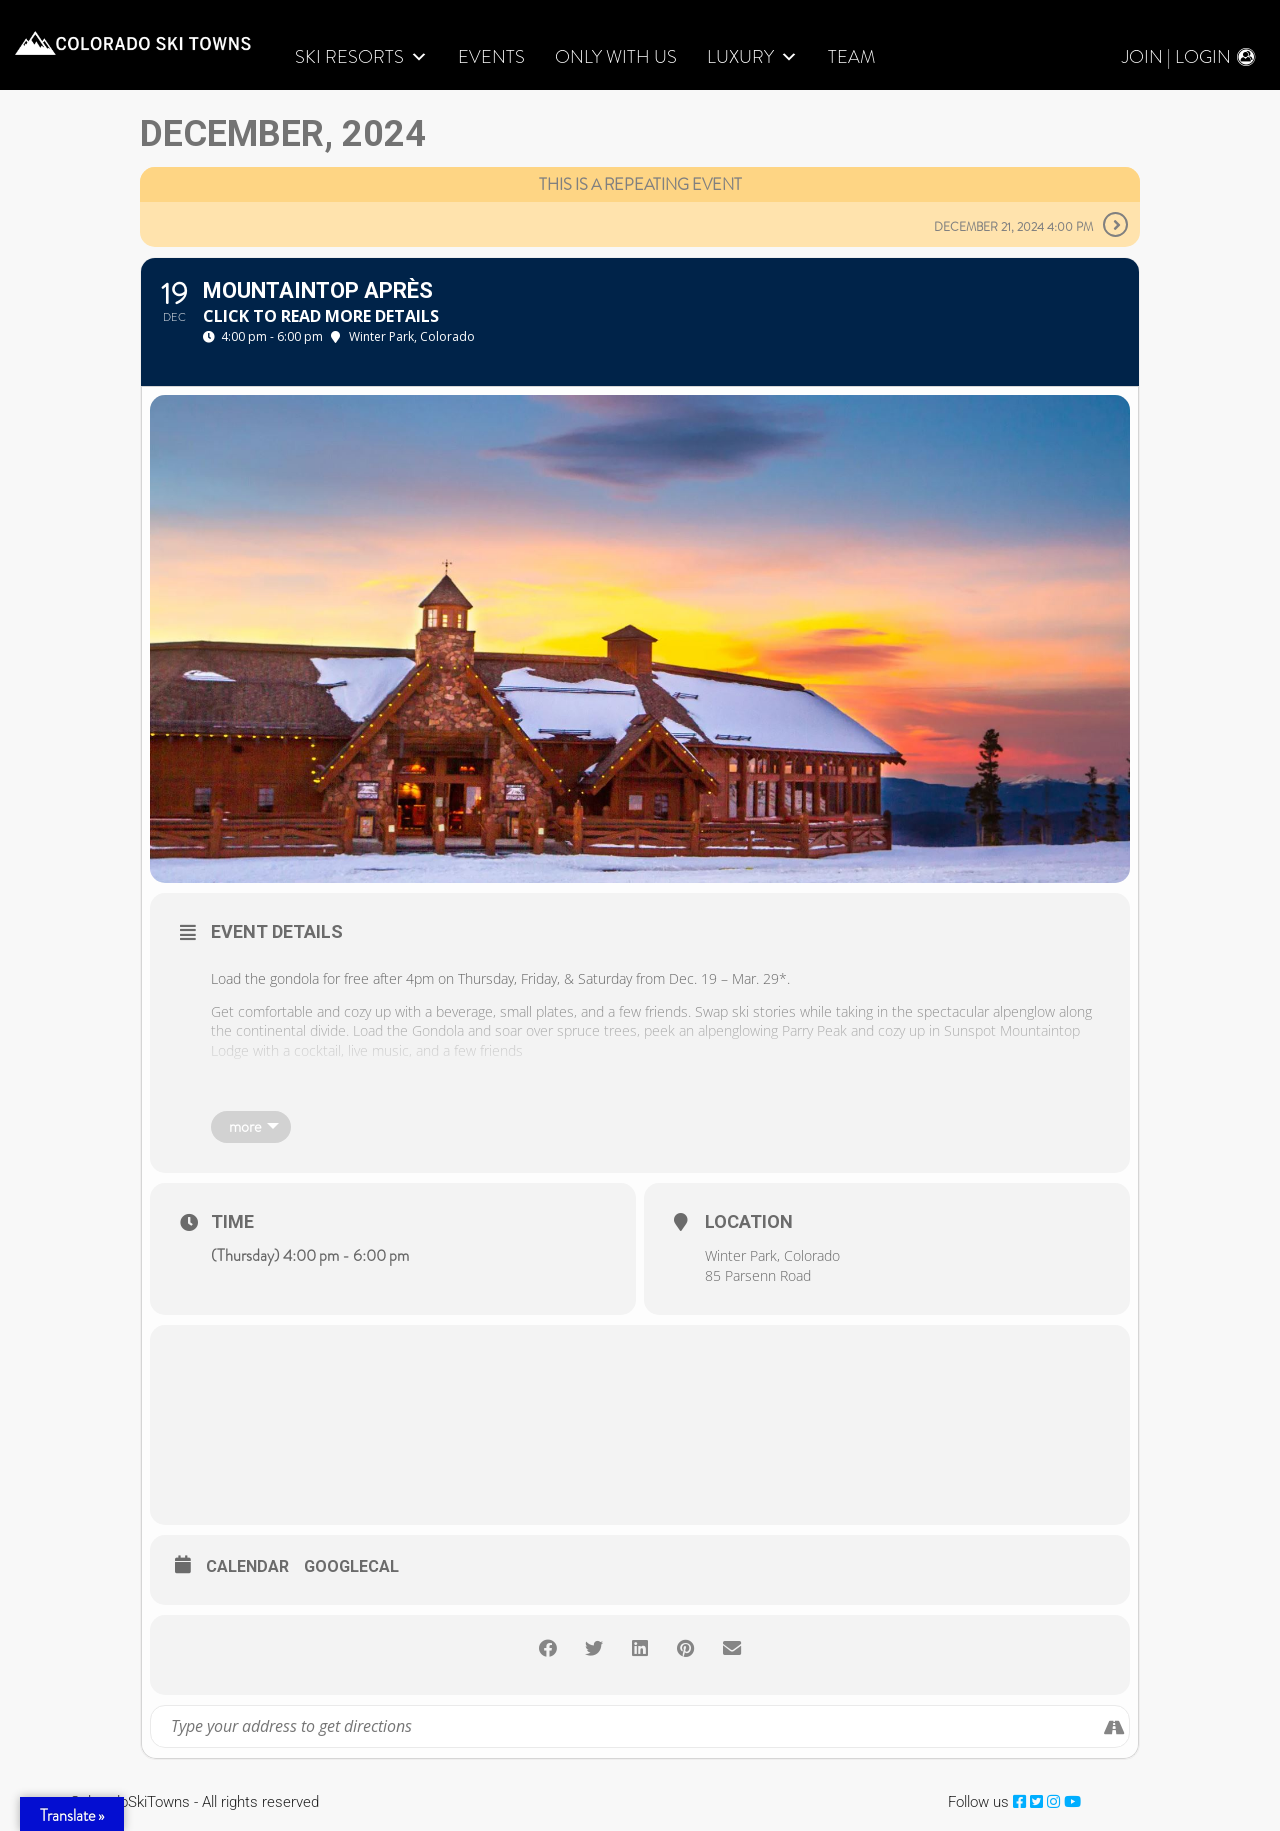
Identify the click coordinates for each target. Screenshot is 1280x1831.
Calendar (247, 1567)
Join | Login (1176, 57)
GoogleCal (351, 1567)
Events (491, 57)
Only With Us (616, 57)
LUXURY (752, 57)
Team (851, 57)
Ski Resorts (361, 57)
